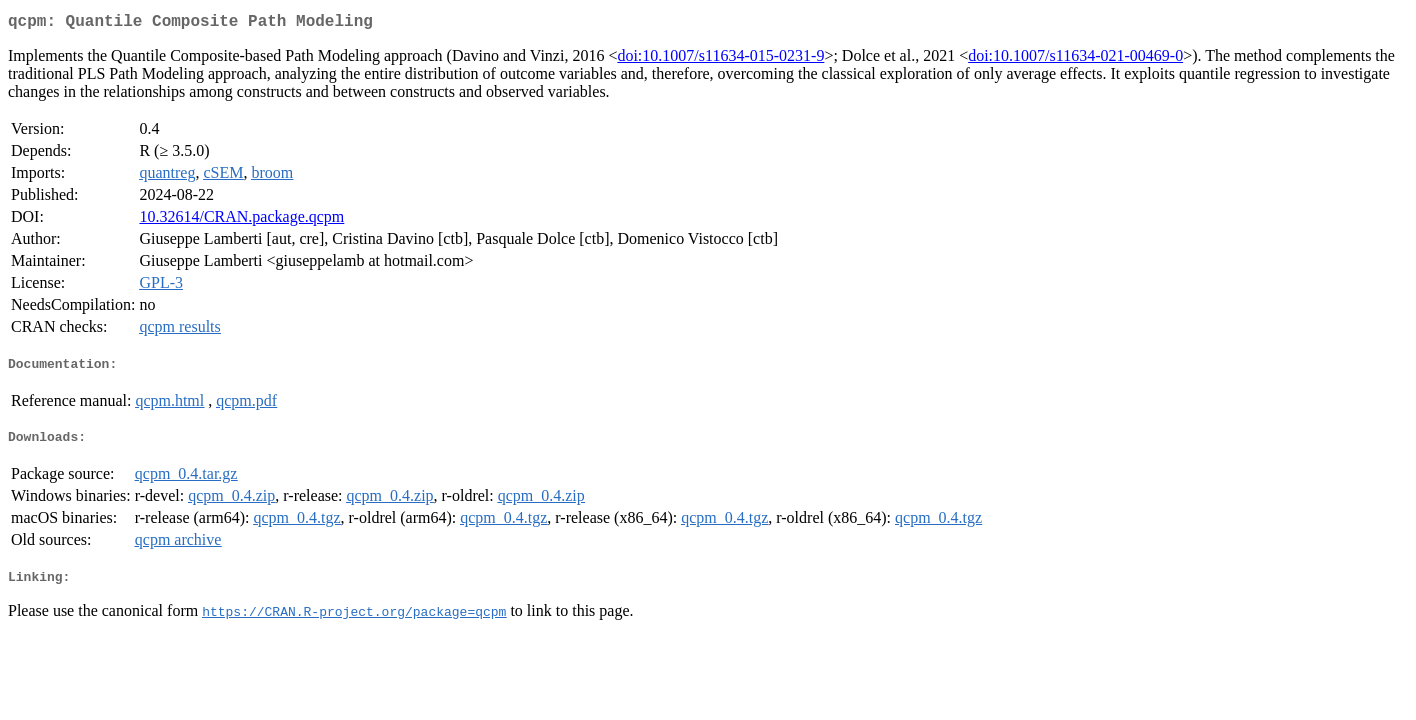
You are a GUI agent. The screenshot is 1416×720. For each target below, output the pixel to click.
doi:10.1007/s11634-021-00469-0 (1075, 59)
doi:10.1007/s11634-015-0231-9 (720, 59)
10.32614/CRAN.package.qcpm (241, 220)
